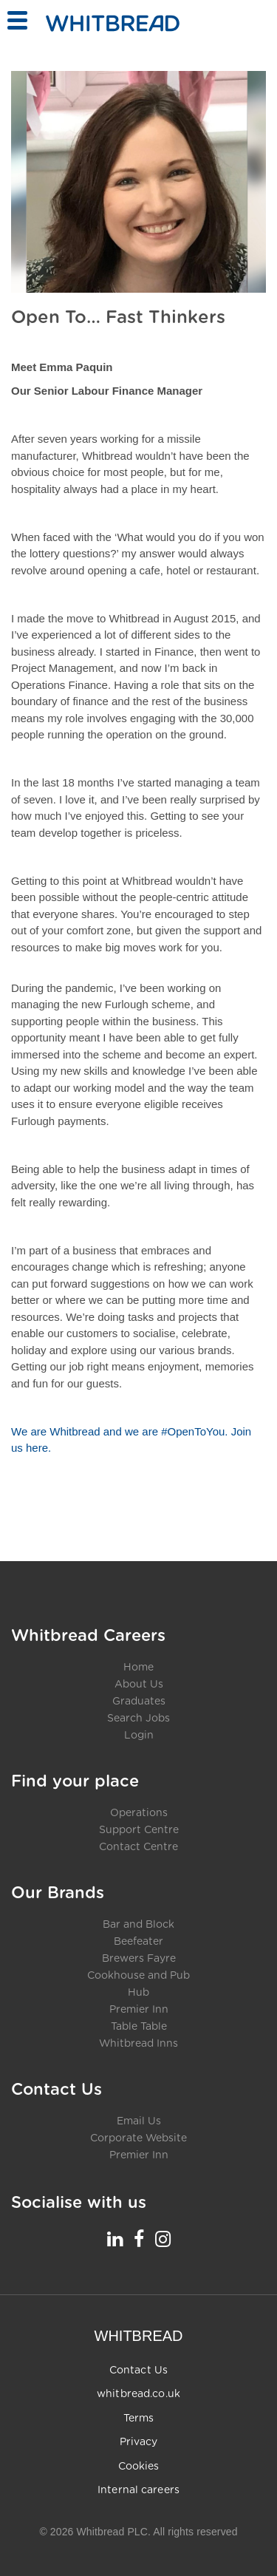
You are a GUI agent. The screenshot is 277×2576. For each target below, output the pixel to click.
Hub (138, 1993)
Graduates (138, 1701)
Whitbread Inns (138, 2044)
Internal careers (138, 2490)
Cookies (139, 2466)
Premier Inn (138, 2010)
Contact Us (138, 2370)
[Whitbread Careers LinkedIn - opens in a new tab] (115, 2239)
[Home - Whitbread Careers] (112, 23)
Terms (138, 2418)
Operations (139, 1813)
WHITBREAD (139, 2336)
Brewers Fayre (139, 1959)
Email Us (139, 2121)
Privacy (139, 2442)
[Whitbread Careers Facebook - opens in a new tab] (139, 2239)
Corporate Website (138, 2138)
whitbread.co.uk (138, 2394)
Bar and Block (138, 1925)
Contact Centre (138, 1847)
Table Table (139, 2027)
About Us (138, 1684)
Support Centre (139, 1830)
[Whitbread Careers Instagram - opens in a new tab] (163, 2239)
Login (139, 1735)
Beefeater (138, 1942)
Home (138, 1667)
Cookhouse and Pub (138, 1976)
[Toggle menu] (16, 20)
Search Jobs (138, 1718)
